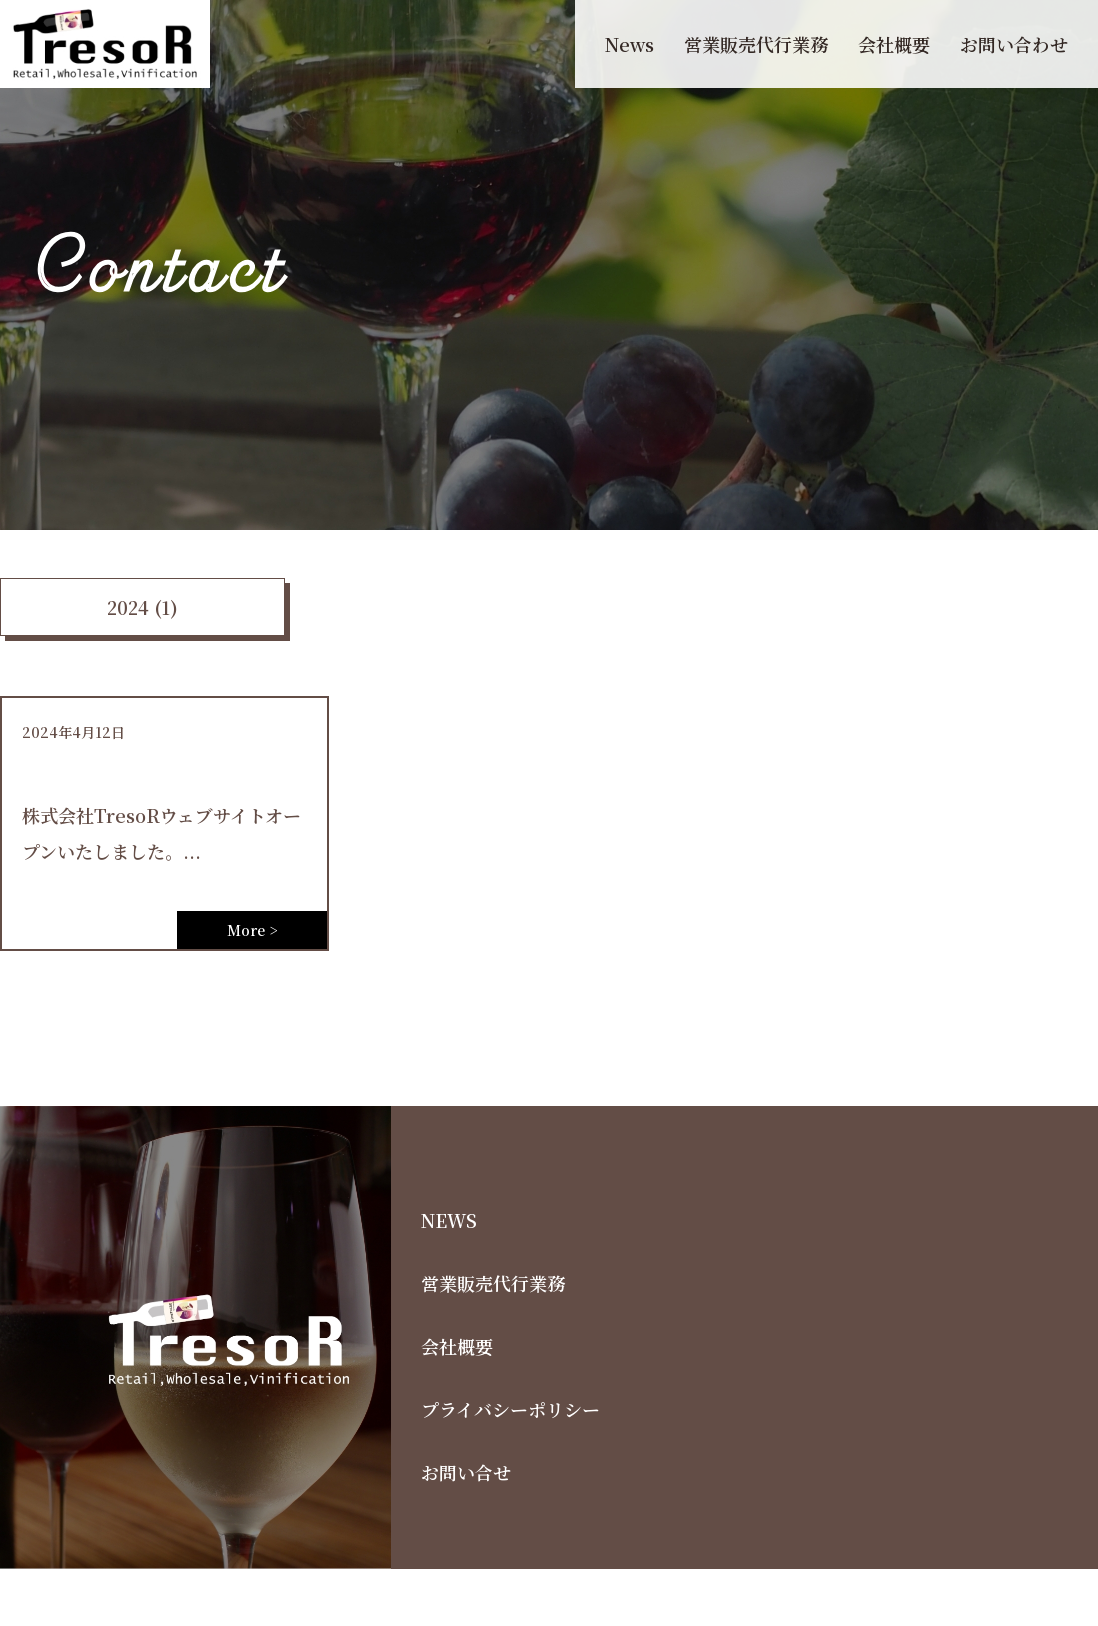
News (629, 44)
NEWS (449, 1220)
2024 (128, 607)
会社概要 (894, 44)
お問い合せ (466, 1472)
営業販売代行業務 (756, 44)
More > (252, 930)
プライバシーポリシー (510, 1409)
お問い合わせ (1014, 44)
